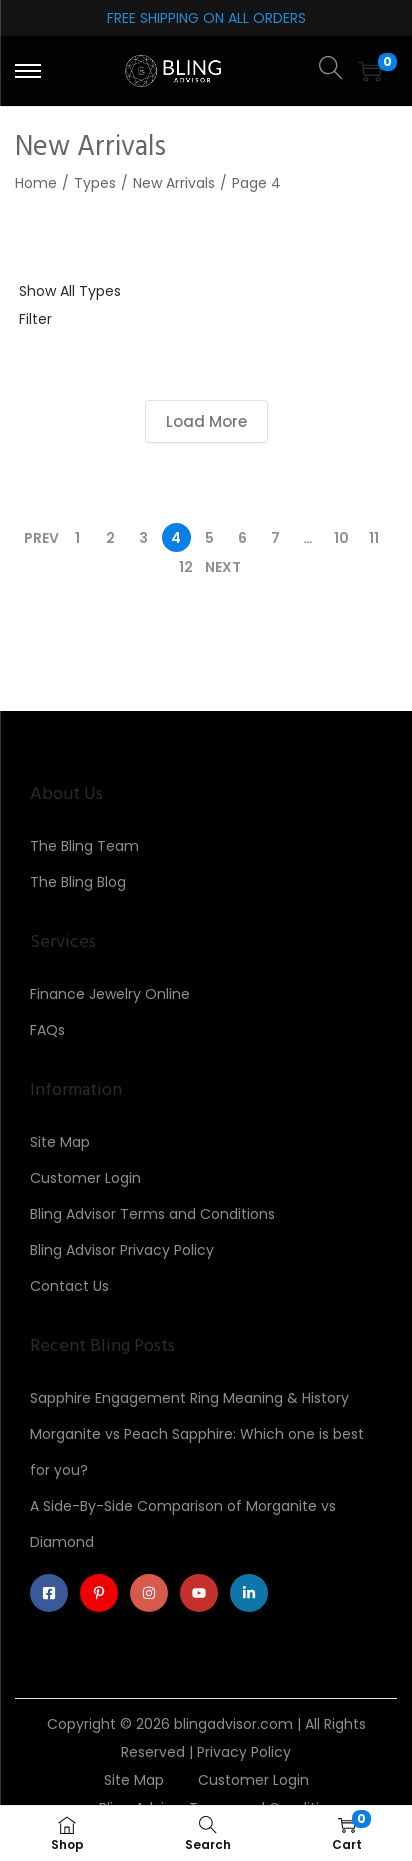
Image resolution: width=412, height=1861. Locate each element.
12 (186, 567)
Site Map (60, 1142)
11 (374, 538)
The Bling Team (84, 846)
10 (341, 538)
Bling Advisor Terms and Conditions (152, 1214)
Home (36, 183)
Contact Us (69, 1286)
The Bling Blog (78, 882)
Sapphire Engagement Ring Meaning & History (189, 1398)
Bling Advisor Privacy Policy (122, 1250)
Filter (35, 319)
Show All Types (70, 291)
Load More (206, 421)
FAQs (47, 1030)
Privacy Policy (244, 1752)
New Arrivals (174, 183)
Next (223, 567)
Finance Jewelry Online (110, 994)
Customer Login (85, 1178)
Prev (41, 538)
